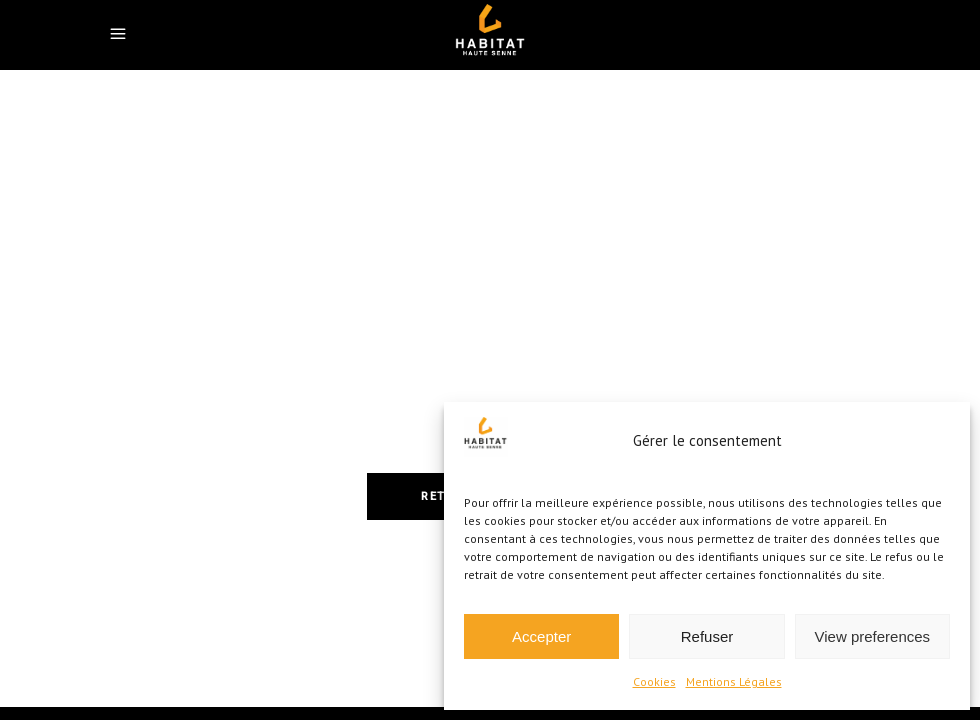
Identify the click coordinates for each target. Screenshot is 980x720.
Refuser (707, 636)
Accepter (541, 636)
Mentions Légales (734, 681)
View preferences (873, 636)
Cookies (654, 681)
